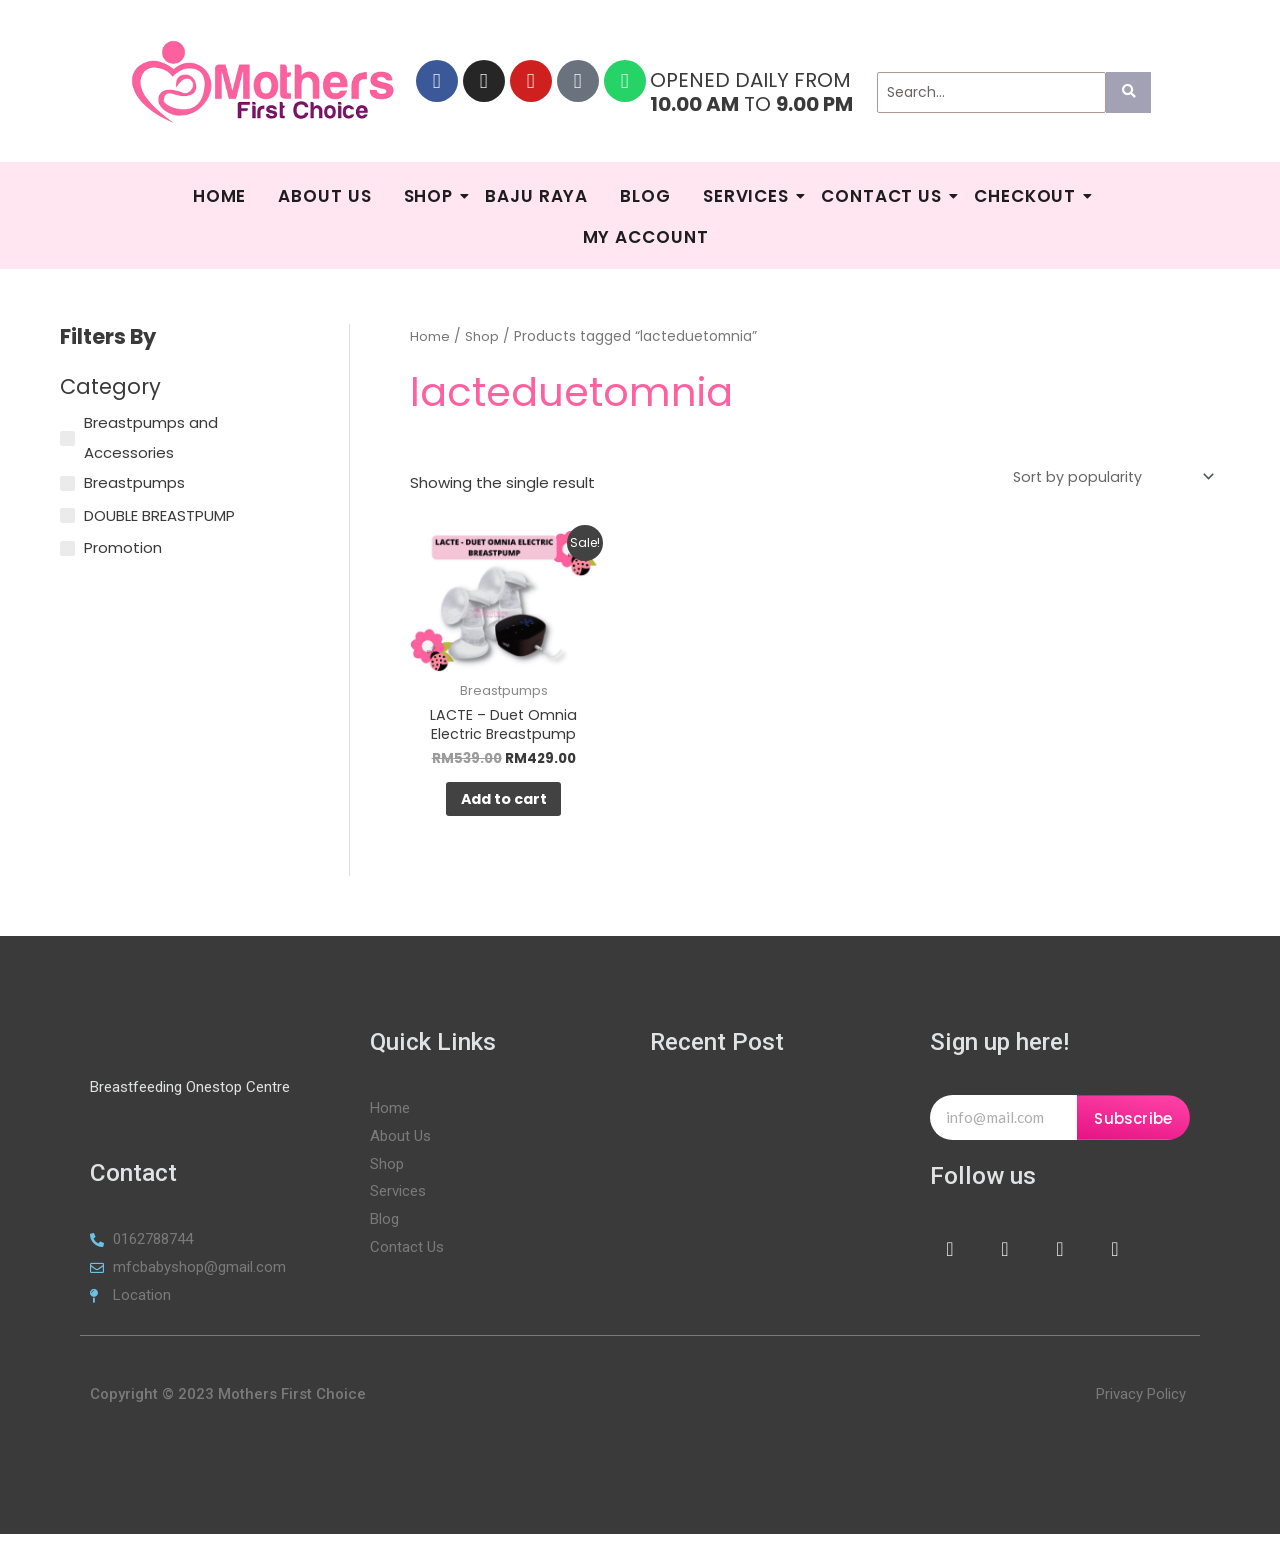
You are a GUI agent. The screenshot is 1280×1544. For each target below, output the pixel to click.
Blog (645, 196)
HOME (220, 196)
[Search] (991, 92)
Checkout (1027, 196)
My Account (646, 237)
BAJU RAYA (536, 196)
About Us (324, 196)
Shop (431, 196)
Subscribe (1133, 1128)
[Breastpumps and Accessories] (67, 438)
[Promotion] (67, 548)
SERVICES (748, 196)
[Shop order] (1107, 478)
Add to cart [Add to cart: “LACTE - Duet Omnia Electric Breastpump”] (503, 806)
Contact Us (884, 196)
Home (430, 336)
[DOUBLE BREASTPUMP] (67, 515)
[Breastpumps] (67, 483)
